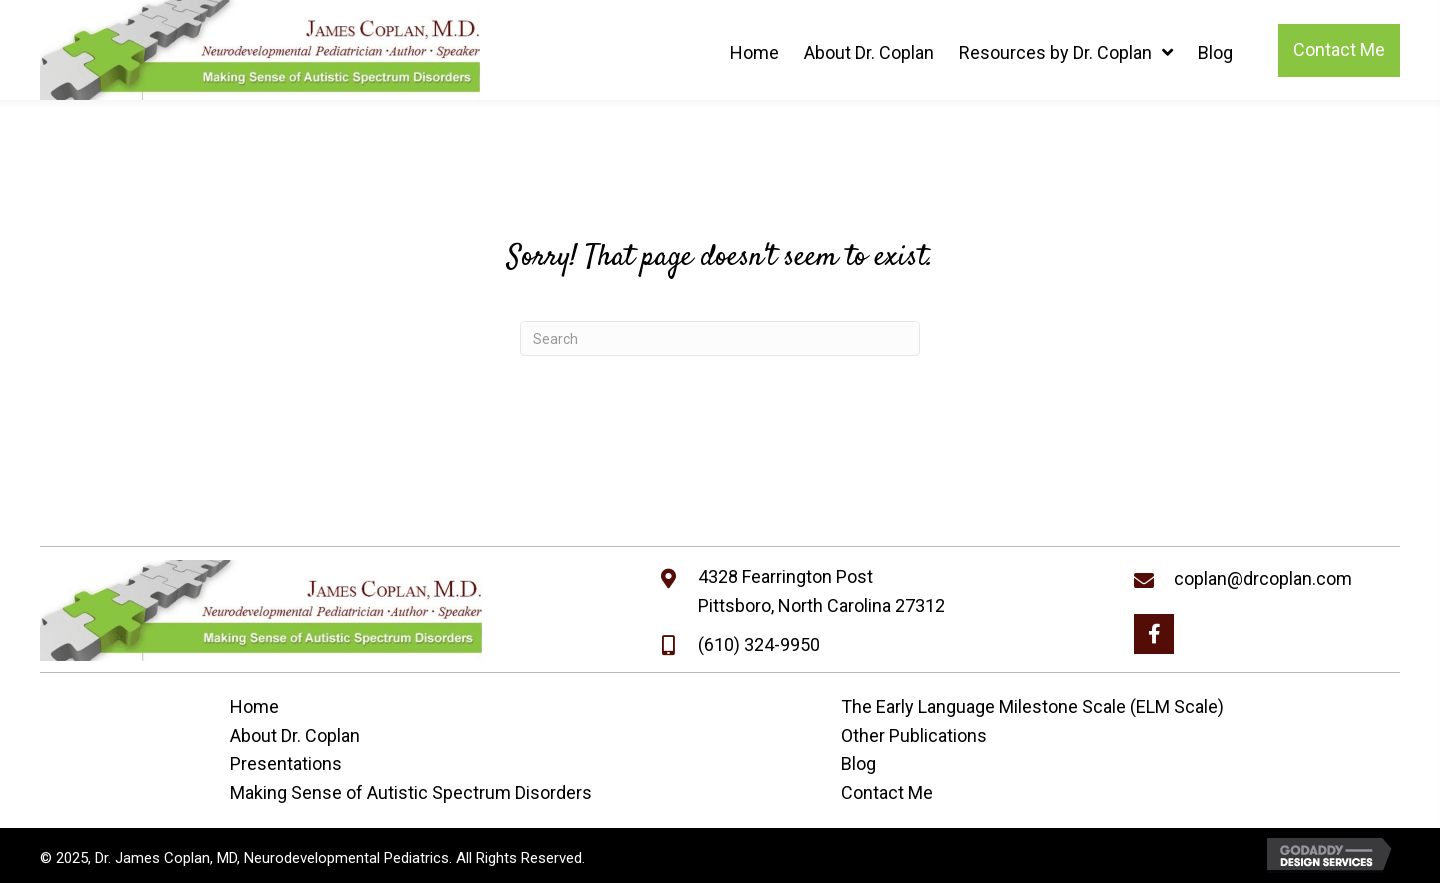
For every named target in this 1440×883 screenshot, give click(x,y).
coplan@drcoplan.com (1263, 578)
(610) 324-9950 (759, 644)
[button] (1154, 634)
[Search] (720, 338)
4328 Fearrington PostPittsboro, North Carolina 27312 (821, 591)
